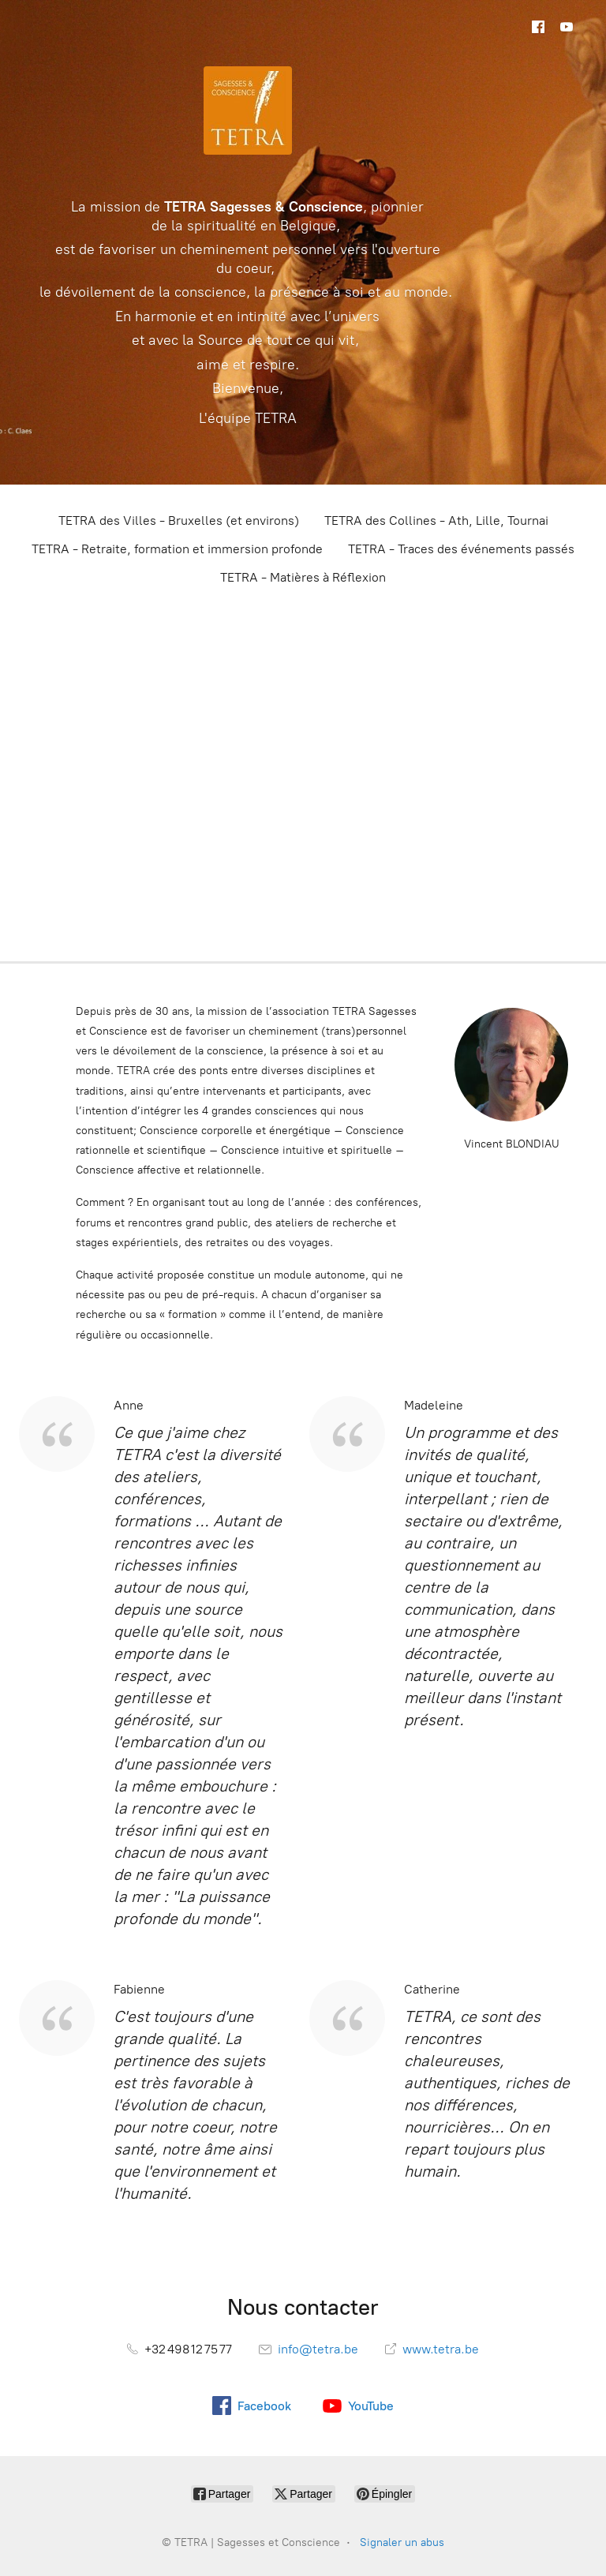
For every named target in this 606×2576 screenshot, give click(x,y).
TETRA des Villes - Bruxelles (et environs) (178, 520)
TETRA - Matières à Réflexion (303, 577)
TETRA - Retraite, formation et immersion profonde (177, 548)
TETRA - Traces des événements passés (461, 548)
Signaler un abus (402, 2542)
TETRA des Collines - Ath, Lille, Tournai (436, 520)
